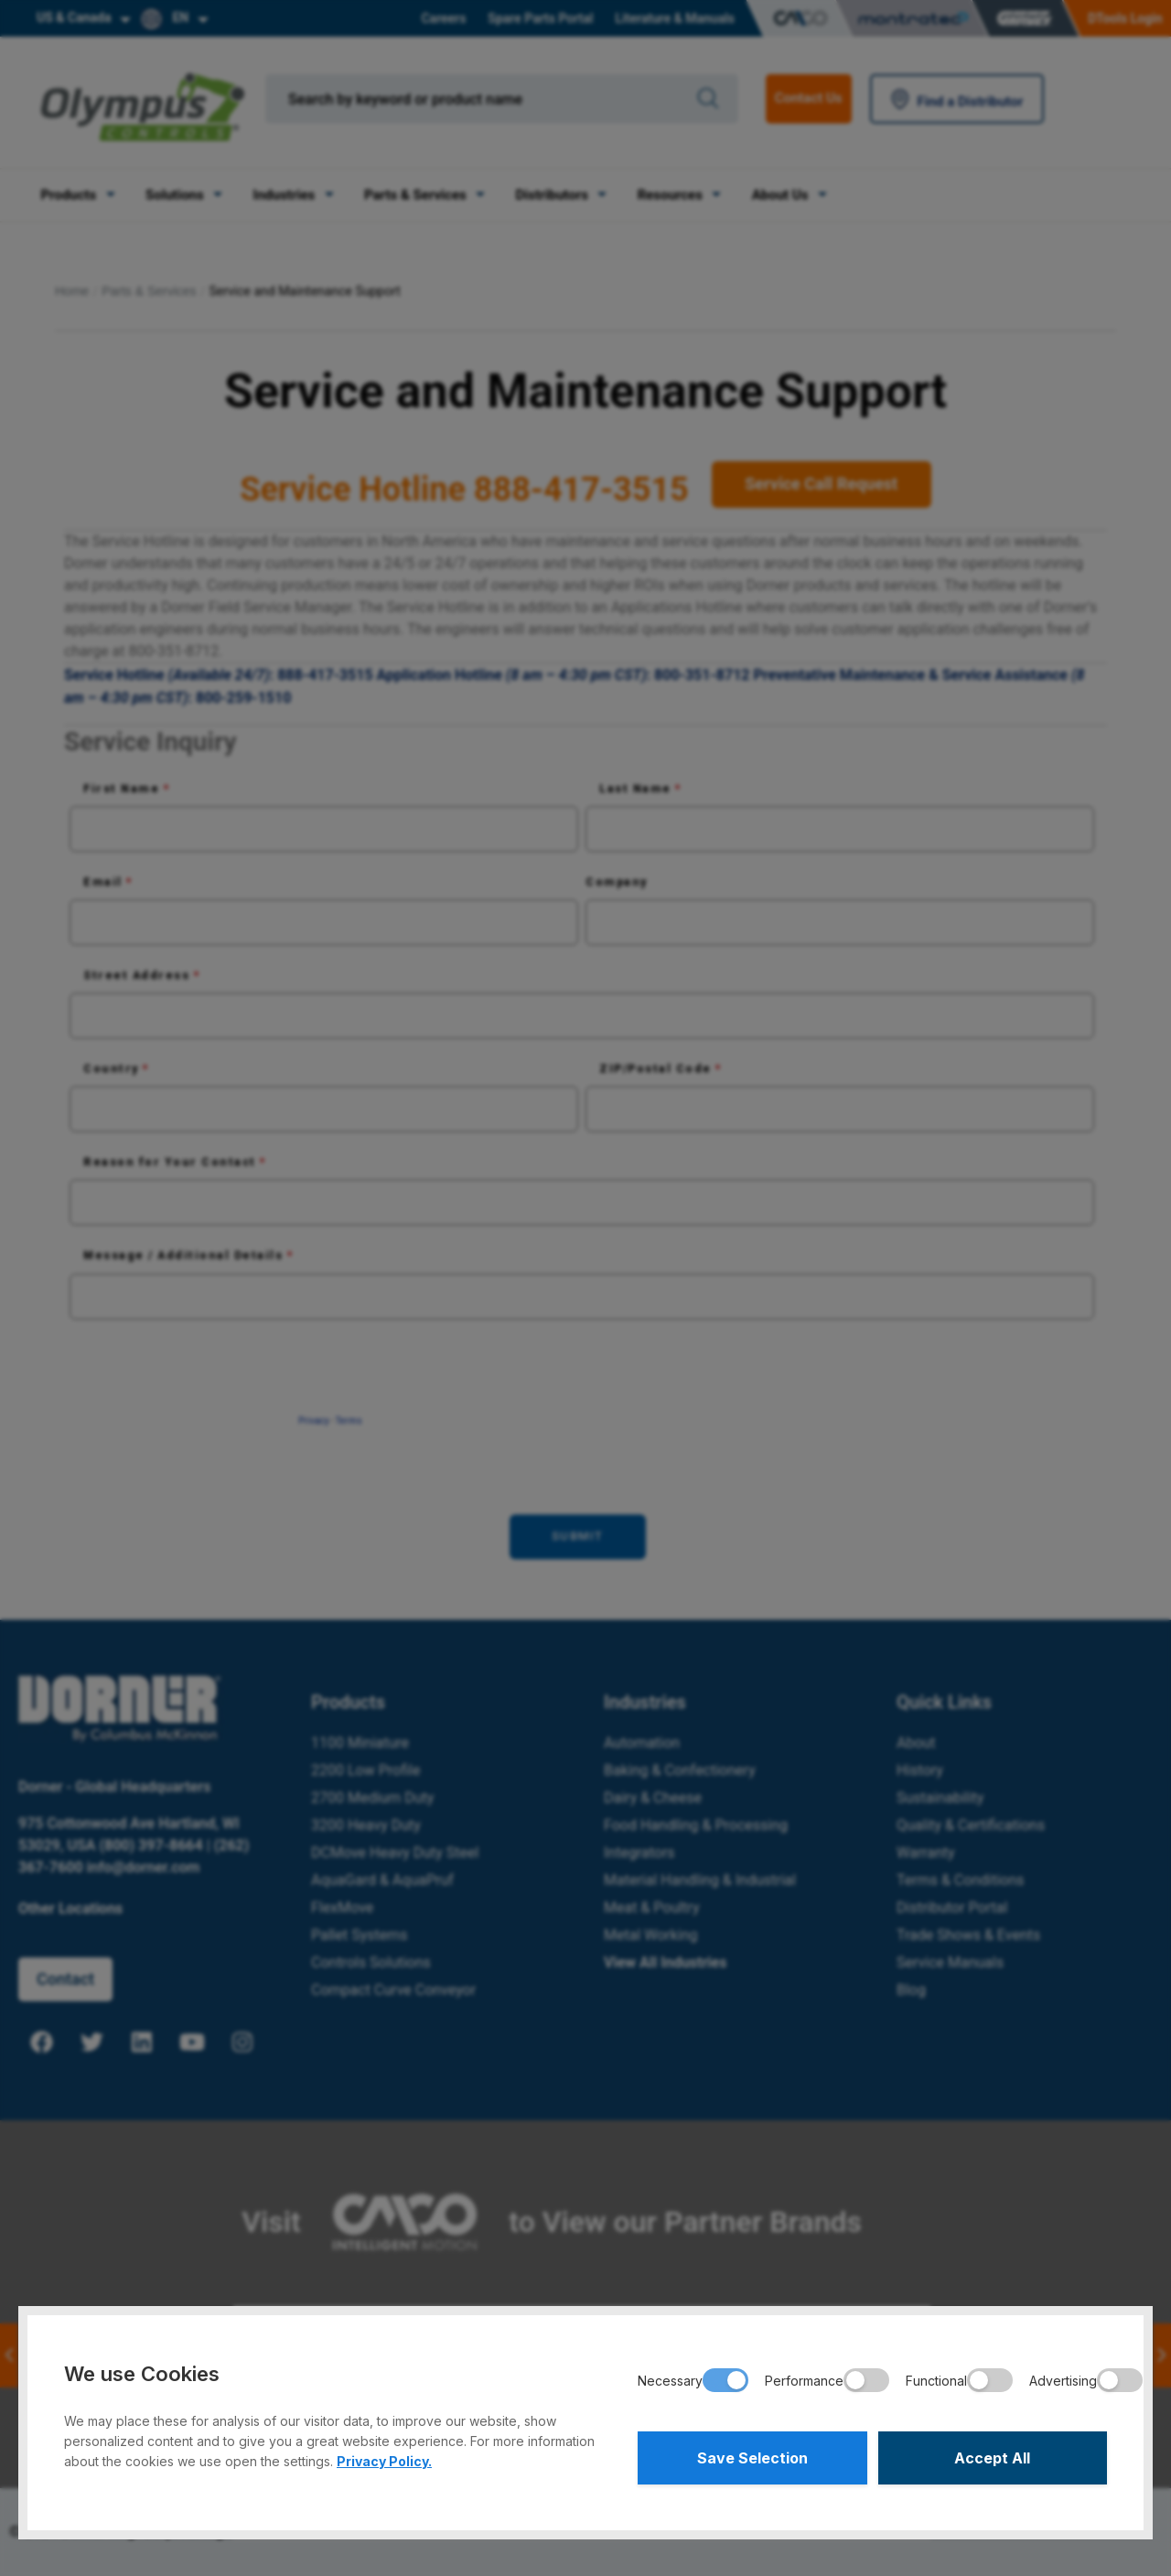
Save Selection (752, 2458)
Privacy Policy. (384, 2461)
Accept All (992, 2458)
